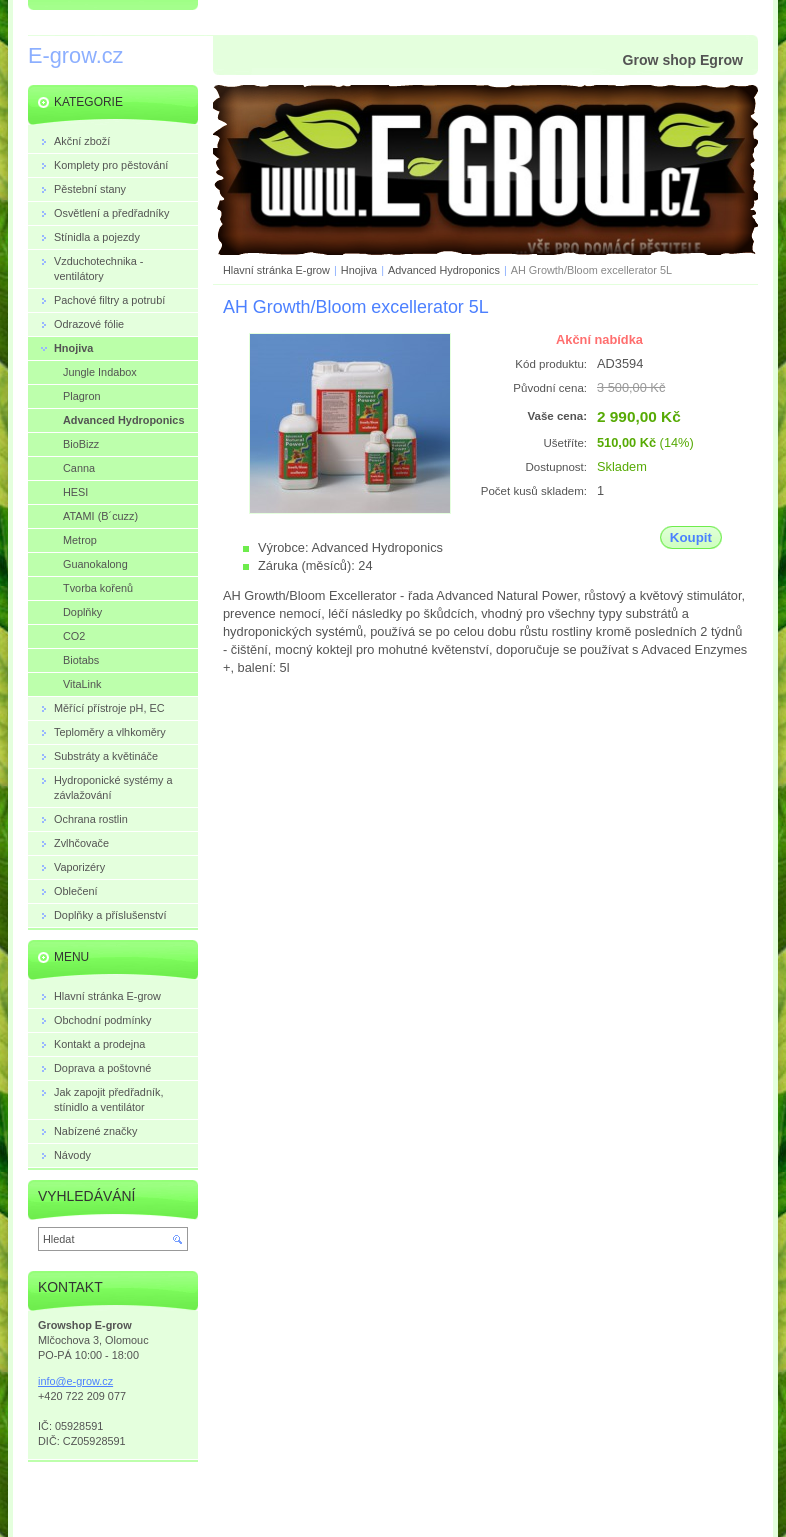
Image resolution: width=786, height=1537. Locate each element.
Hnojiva (359, 270)
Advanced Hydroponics (444, 270)
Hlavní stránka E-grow (276, 270)
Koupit (691, 537)
